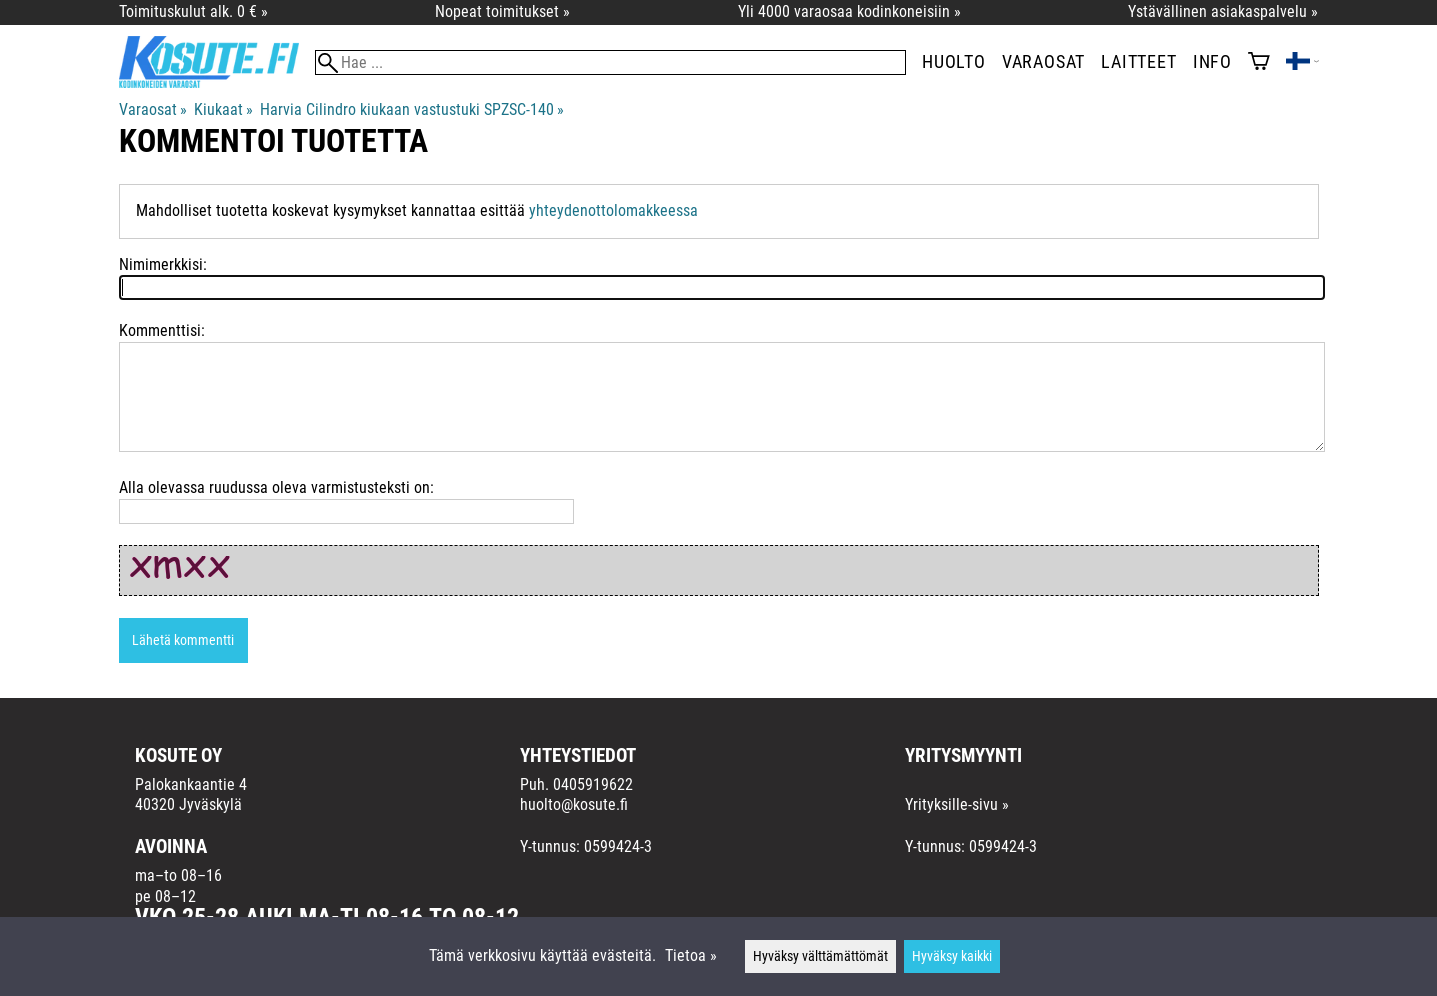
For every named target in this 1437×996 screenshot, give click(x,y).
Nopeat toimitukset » (502, 11)
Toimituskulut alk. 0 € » (193, 11)
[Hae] (610, 62)
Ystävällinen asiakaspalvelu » (1223, 11)
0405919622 (593, 784)
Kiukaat (223, 109)
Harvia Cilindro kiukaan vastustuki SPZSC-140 (412, 109)
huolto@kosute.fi (574, 804)
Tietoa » (691, 955)
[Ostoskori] (1259, 63)
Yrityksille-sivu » (957, 804)
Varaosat (1043, 62)
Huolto (954, 62)
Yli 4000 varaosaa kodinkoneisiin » (849, 11)
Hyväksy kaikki (952, 956)
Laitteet (1138, 62)
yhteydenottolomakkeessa (613, 210)
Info (1212, 62)
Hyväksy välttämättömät (820, 956)
